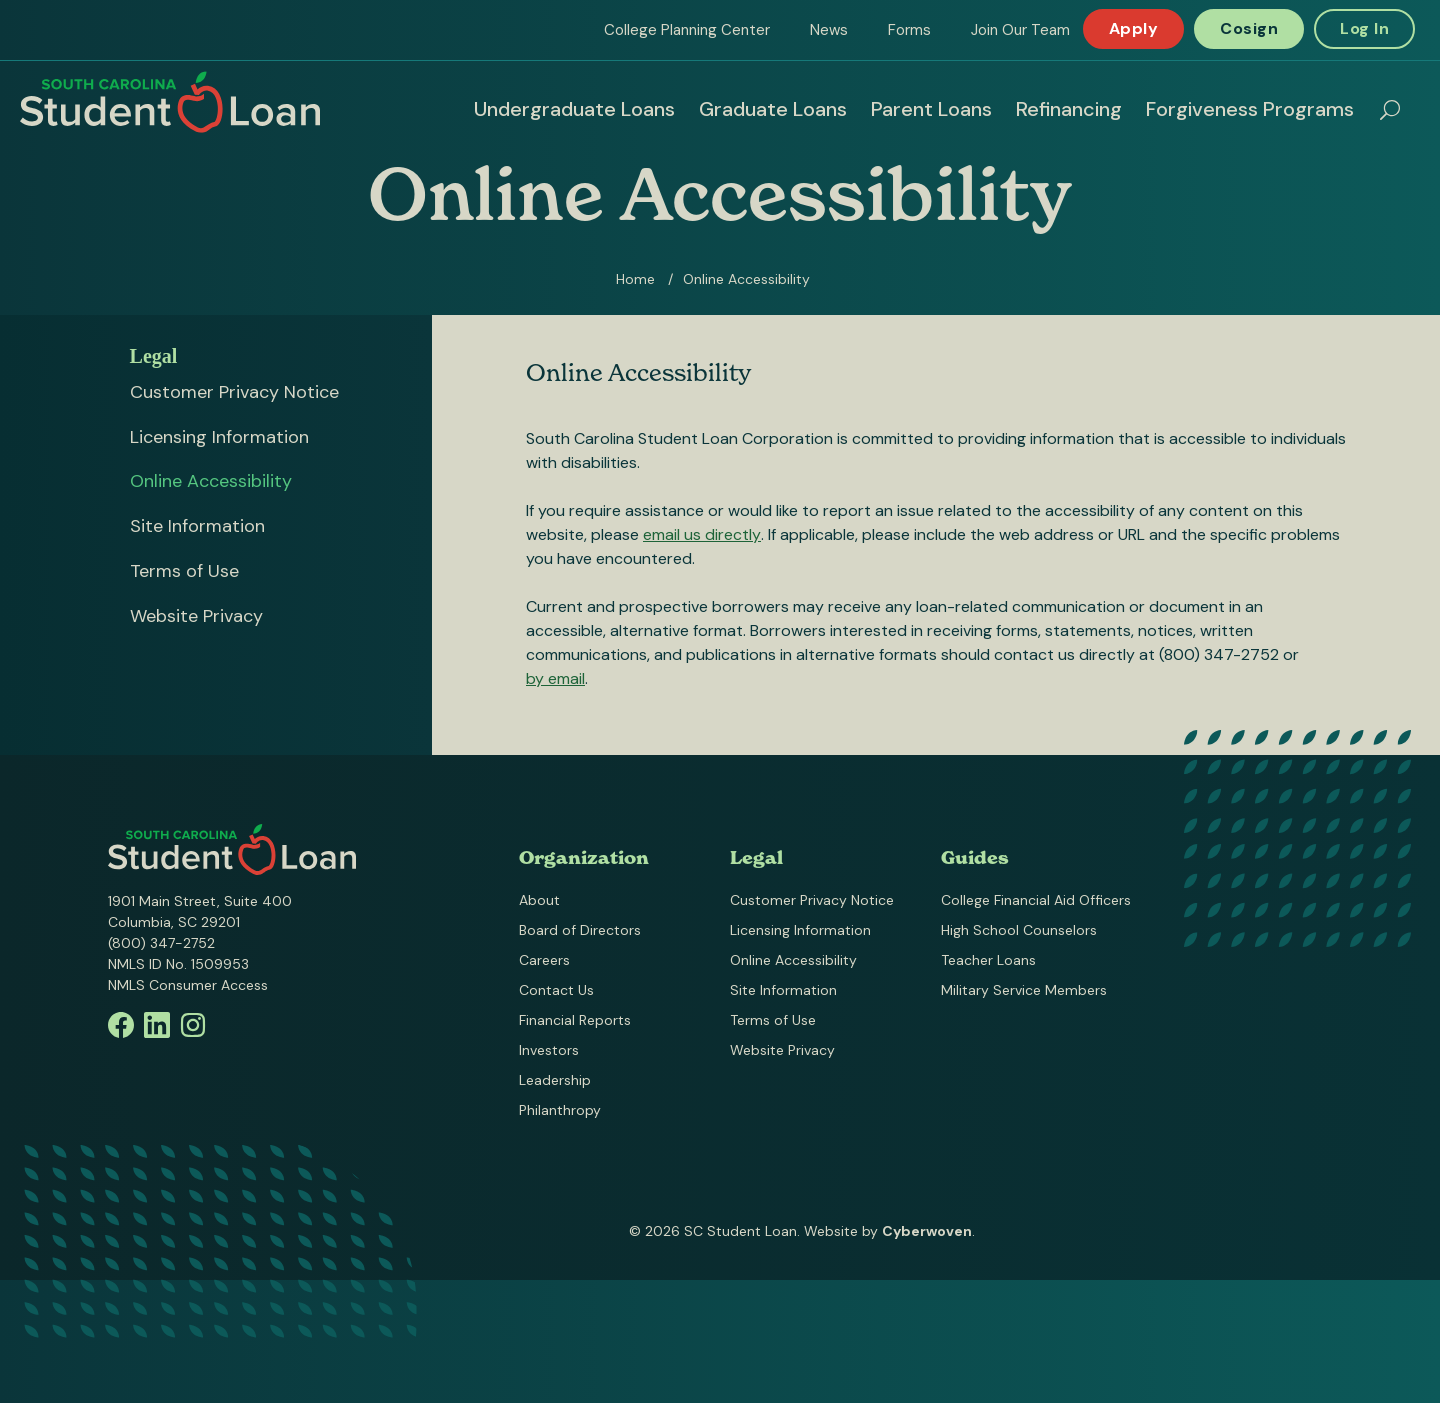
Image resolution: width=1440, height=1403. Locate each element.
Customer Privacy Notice (234, 392)
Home (635, 279)
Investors (549, 1050)
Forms (909, 30)
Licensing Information (219, 437)
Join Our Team (1020, 30)
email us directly (702, 534)
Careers (544, 960)
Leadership (555, 1080)
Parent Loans (931, 109)
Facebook (121, 1025)
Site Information (197, 526)
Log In (1364, 28)
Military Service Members (1024, 990)
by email (555, 678)
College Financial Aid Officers (1036, 900)
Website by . (889, 1231)
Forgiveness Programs (1250, 109)
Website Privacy (196, 616)
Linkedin (157, 1025)
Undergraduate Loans (574, 109)
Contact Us (556, 990)
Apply (1134, 28)
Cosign (1249, 28)
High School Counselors (1019, 930)
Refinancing (1069, 109)
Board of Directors (580, 930)
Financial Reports (575, 1020)
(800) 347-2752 (161, 943)
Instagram (193, 1025)
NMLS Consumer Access (188, 985)
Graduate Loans (773, 109)
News (829, 30)
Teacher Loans (988, 960)
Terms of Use (184, 571)
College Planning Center (687, 30)
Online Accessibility (211, 481)
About (539, 900)
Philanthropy (560, 1110)
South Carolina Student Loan (170, 102)
